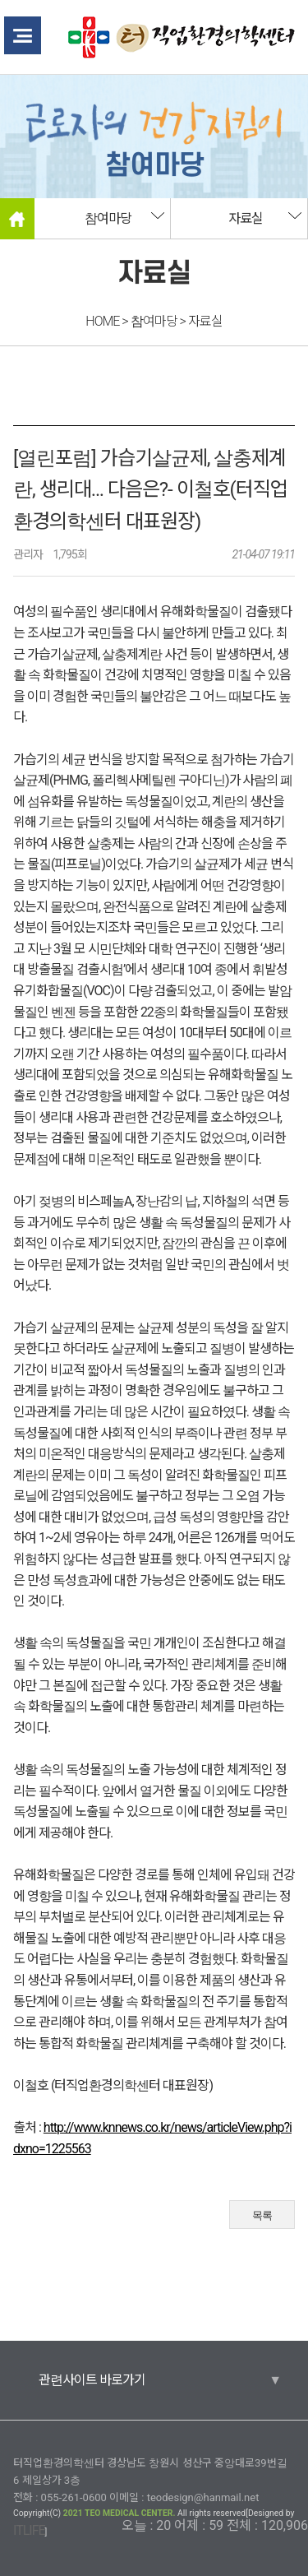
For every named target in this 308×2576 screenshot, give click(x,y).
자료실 (245, 218)
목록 (262, 2215)
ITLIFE (29, 2530)
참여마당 (108, 218)
